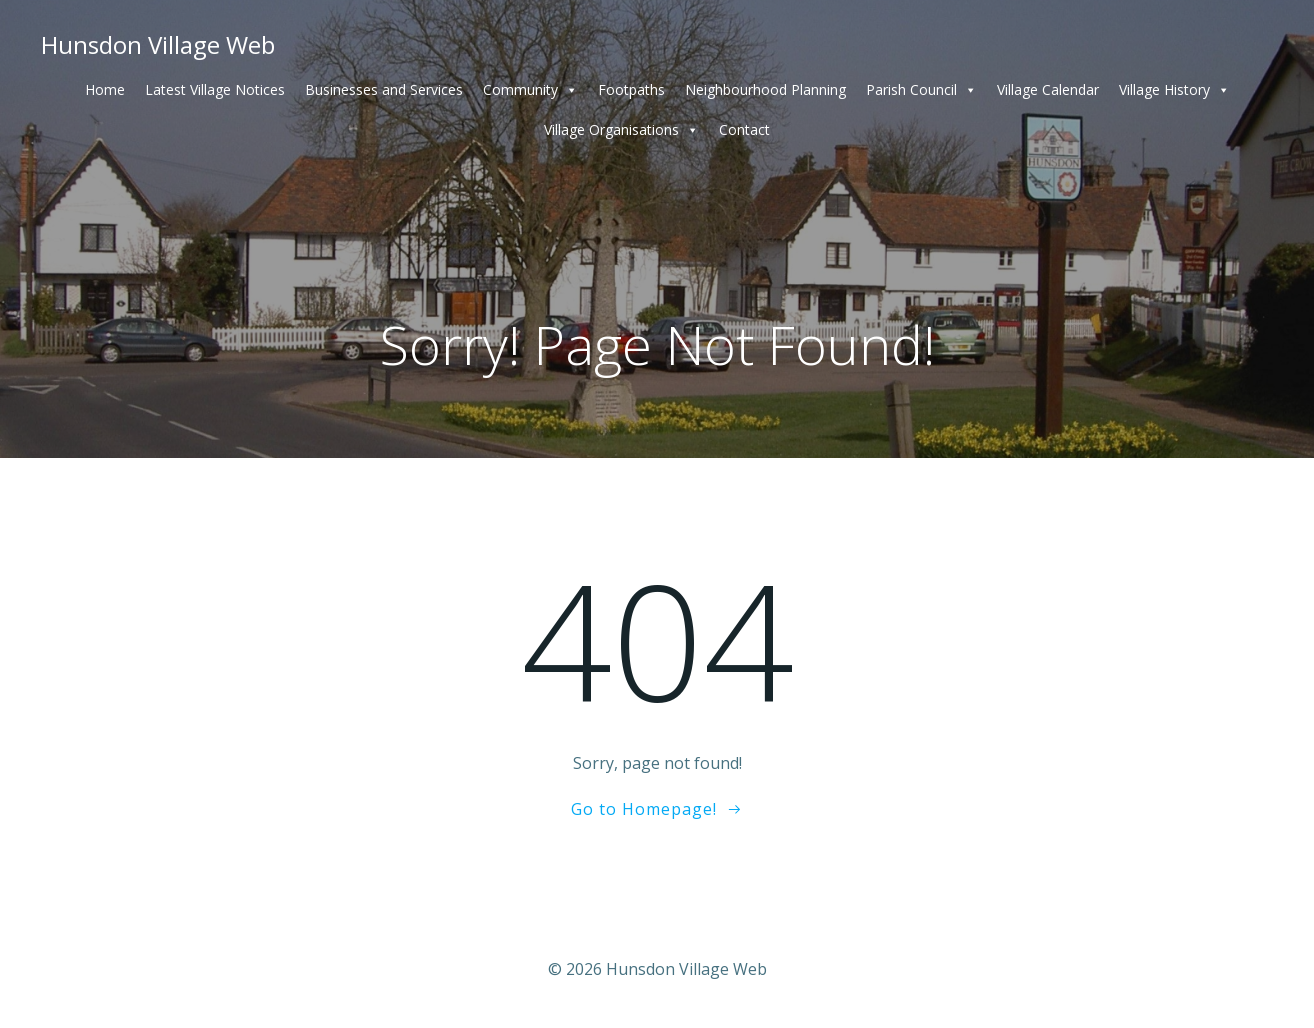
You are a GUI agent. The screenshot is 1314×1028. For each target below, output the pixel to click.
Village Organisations (621, 130)
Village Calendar (1048, 89)
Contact (744, 129)
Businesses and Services (384, 89)
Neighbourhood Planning (765, 89)
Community (530, 90)
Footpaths (631, 89)
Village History (1174, 90)
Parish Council (921, 90)
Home (105, 89)
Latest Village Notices (215, 89)
